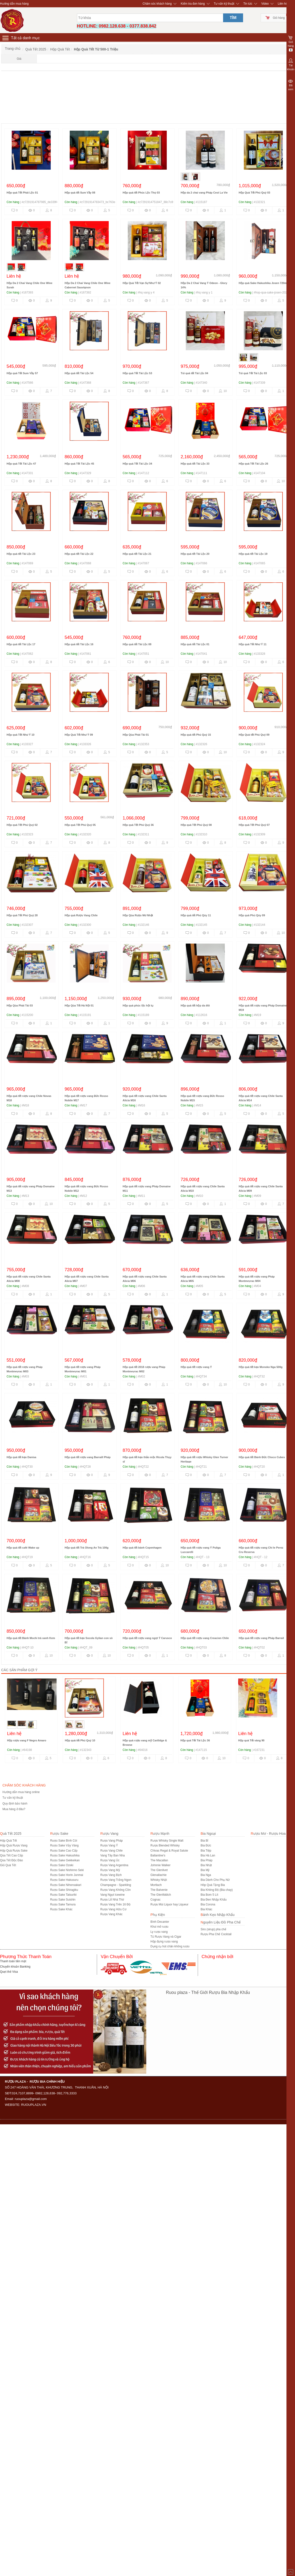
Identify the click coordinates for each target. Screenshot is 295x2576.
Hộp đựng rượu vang (164, 1941)
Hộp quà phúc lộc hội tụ (138, 1005)
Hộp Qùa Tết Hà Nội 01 (79, 1005)
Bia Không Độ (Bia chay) (217, 1890)
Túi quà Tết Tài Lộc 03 (253, 373)
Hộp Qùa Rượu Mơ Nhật (138, 915)
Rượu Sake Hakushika (64, 1855)
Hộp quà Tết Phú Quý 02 (22, 824)
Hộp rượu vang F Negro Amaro (84, 1740)
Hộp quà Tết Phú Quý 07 (254, 824)
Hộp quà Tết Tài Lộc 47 (21, 463)
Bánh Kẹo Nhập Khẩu (218, 1915)
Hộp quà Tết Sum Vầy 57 (22, 373)
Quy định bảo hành (14, 1803)
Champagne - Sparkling (115, 1885)
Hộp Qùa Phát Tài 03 (20, 1005)
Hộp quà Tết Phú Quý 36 (138, 824)
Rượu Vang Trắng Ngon (115, 1880)
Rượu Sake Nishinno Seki (67, 1870)
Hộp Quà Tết (8, 1840)
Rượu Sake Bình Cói (63, 1840)
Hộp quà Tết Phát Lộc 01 (22, 192)
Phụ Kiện (157, 1915)
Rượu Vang (109, 1833)
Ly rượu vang (159, 1931)
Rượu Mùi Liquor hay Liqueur (169, 1904)
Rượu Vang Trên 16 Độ (115, 1904)
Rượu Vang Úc (109, 1860)
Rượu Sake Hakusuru (64, 1880)
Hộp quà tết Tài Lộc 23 (21, 553)
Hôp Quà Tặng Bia (213, 1885)
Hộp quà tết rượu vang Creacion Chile (205, 1638)
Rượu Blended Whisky (165, 1845)
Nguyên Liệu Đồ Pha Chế (221, 1922)
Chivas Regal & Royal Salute (169, 1850)
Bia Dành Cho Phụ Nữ (215, 1880)
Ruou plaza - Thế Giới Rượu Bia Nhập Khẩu (208, 1992)
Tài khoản (290, 64)
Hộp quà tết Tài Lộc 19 (253, 553)
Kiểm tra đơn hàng (193, 3)
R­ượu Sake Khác (61, 1909)
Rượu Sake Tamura (63, 1904)
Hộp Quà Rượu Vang (14, 1845)
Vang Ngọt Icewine (112, 1894)
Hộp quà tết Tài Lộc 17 (21, 644)
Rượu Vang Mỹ (110, 1870)
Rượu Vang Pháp (111, 1840)
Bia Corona (208, 1904)
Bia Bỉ (204, 1840)
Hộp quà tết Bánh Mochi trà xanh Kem (31, 1638)
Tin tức (247, 3)
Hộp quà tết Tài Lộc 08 (137, 644)
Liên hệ (282, 3)
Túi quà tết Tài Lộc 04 (194, 373)
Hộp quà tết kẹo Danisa (21, 1457)
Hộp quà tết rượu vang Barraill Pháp (87, 1457)
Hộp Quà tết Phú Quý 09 (254, 734)
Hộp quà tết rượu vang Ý (196, 1367)
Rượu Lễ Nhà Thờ (112, 1899)
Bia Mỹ (205, 1870)
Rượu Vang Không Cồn (115, 1890)
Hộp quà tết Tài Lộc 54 (79, 373)
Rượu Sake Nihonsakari (65, 1885)
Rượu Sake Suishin (63, 1899)
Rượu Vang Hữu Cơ (113, 1909)
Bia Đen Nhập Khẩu (214, 1899)
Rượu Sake (59, 1833)
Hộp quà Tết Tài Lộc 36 (253, 1740)
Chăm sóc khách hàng (157, 3)
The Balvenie (158, 1890)
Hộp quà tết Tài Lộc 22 (79, 553)
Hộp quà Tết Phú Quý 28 (22, 915)
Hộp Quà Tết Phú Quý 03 (254, 192)
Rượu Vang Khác (111, 1914)
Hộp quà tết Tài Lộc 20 (195, 553)
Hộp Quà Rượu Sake (14, 1850)
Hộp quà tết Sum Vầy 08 (80, 192)
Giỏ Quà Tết (8, 1865)
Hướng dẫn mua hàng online (21, 1792)
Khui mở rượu (159, 1926)
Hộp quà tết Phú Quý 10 (138, 1740)
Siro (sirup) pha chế (213, 1929)
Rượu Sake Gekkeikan (65, 1860)
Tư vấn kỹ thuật (224, 3)
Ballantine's (157, 1855)
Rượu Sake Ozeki (61, 1865)
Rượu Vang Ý (109, 1845)
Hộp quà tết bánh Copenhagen (142, 1547)
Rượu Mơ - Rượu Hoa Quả (272, 1833)
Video (265, 3)
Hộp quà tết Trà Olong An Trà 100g (86, 1547)
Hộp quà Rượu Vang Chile (81, 915)
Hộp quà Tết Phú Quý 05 (80, 824)
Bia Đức (206, 1845)
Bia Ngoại (208, 1833)
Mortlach (156, 1885)
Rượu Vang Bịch (111, 1875)
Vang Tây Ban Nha (112, 1855)
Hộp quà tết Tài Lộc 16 (79, 644)
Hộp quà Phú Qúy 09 (252, 915)
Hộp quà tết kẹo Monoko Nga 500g (261, 1367)
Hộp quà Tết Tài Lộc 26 (253, 463)
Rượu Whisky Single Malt (166, 1840)
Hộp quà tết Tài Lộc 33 (195, 463)
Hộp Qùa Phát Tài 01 (136, 734)
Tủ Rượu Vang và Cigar (165, 1936)
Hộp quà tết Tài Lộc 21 (137, 553)
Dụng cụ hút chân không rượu (169, 1946)
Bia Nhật (206, 1865)
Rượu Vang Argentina (114, 1865)
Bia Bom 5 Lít (209, 1894)
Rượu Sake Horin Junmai (66, 1875)
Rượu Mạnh (159, 1833)
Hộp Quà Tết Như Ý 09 (79, 734)
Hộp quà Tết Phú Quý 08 (196, 824)
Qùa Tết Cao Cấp (11, 1855)
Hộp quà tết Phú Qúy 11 (196, 915)
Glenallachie (158, 1875)
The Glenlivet (159, 1870)
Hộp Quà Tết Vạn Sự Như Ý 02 (142, 283)
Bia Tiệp (206, 1850)
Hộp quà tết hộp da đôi (195, 1005)
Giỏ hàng (279, 18)
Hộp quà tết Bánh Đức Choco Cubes (262, 1457)
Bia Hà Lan (208, 1855)
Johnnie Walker (160, 1865)
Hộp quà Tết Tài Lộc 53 (137, 373)
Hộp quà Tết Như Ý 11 (252, 644)
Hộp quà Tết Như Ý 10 (20, 734)
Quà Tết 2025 (10, 1833)
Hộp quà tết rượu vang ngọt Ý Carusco (147, 1638)
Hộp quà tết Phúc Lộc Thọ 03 (141, 192)
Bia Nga (206, 1875)
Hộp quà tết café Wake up (23, 1547)
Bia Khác (206, 1909)
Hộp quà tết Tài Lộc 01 (195, 644)
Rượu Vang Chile (111, 1850)
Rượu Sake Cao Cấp (64, 1850)
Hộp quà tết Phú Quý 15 (196, 734)
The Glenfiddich (160, 1894)
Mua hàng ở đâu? (13, 1809)
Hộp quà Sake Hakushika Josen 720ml (263, 283)
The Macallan (159, 1860)
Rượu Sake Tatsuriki (63, 1894)
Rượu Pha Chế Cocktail (216, 1934)
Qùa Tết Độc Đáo (11, 1860)
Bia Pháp (207, 1860)
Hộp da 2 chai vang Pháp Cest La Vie (204, 192)
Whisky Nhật (158, 1880)
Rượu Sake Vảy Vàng (64, 1845)
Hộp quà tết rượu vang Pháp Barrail (261, 1638)
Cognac (155, 1899)
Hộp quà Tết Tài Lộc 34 (137, 463)
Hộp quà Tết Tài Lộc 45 (79, 463)
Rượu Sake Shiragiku (64, 1890)
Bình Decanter (159, 1921)
